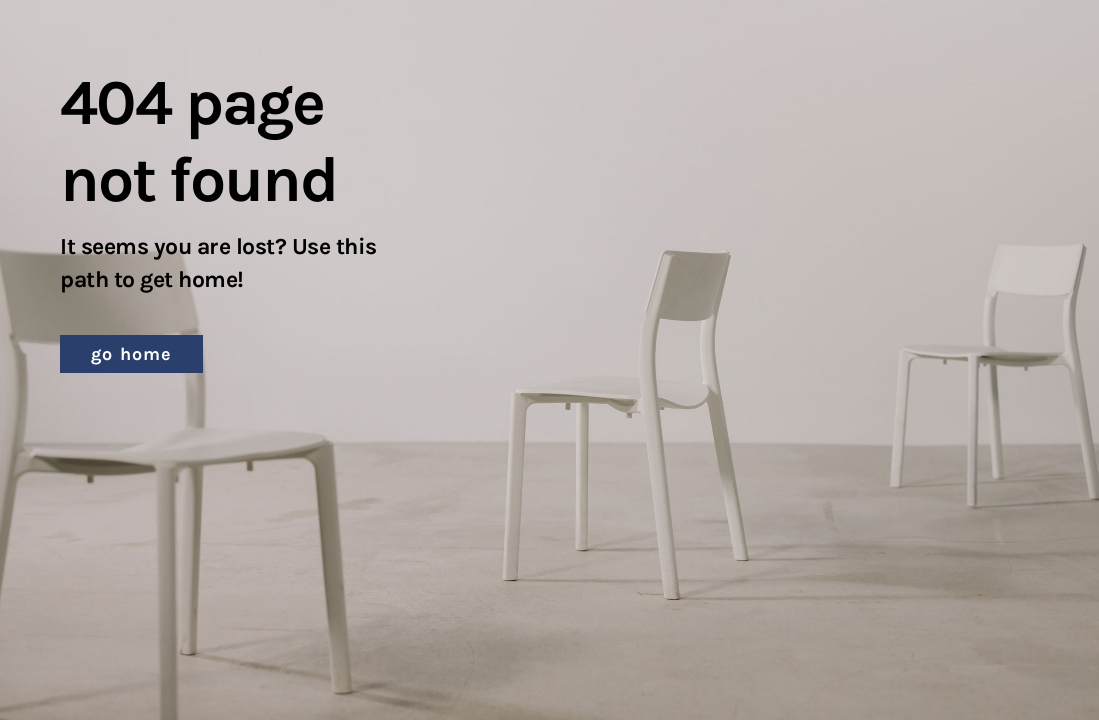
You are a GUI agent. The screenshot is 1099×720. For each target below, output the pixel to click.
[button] (131, 354)
